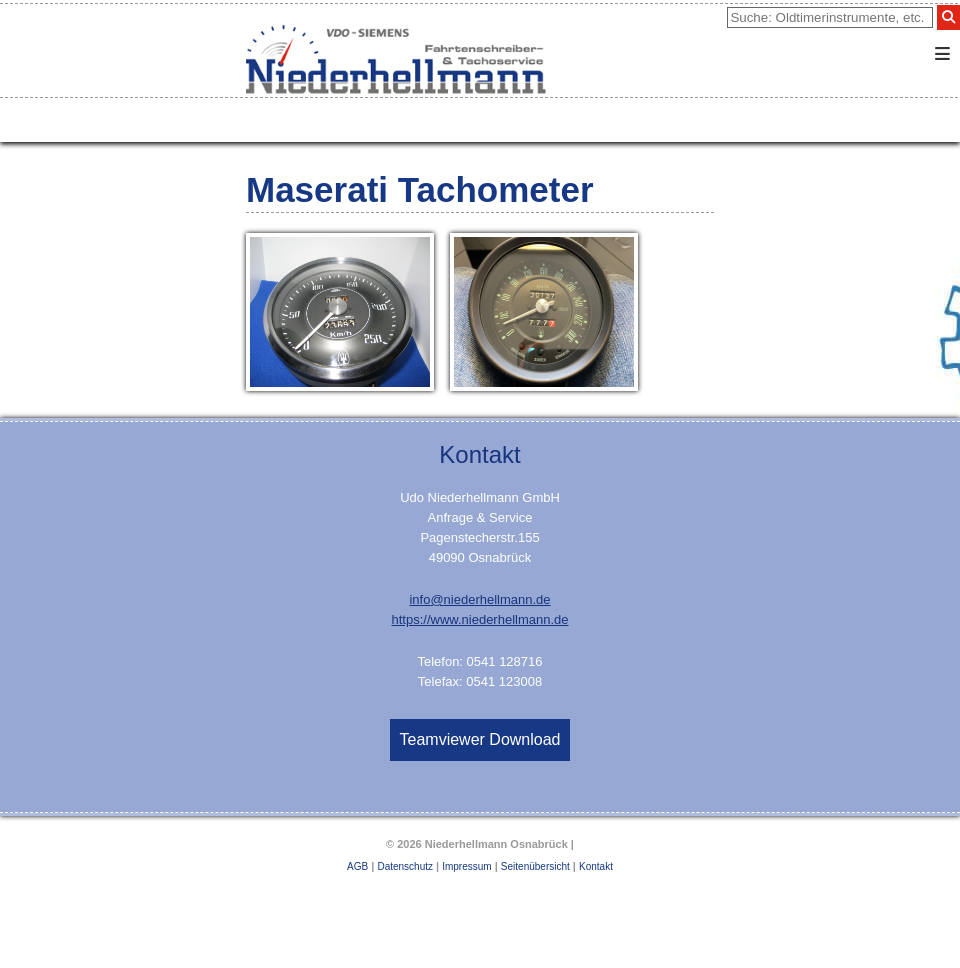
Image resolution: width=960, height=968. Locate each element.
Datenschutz (405, 866)
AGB (357, 866)
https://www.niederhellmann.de (479, 619)
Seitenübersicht (535, 866)
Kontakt (596, 866)
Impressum (466, 866)
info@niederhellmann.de (479, 599)
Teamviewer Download (480, 739)
